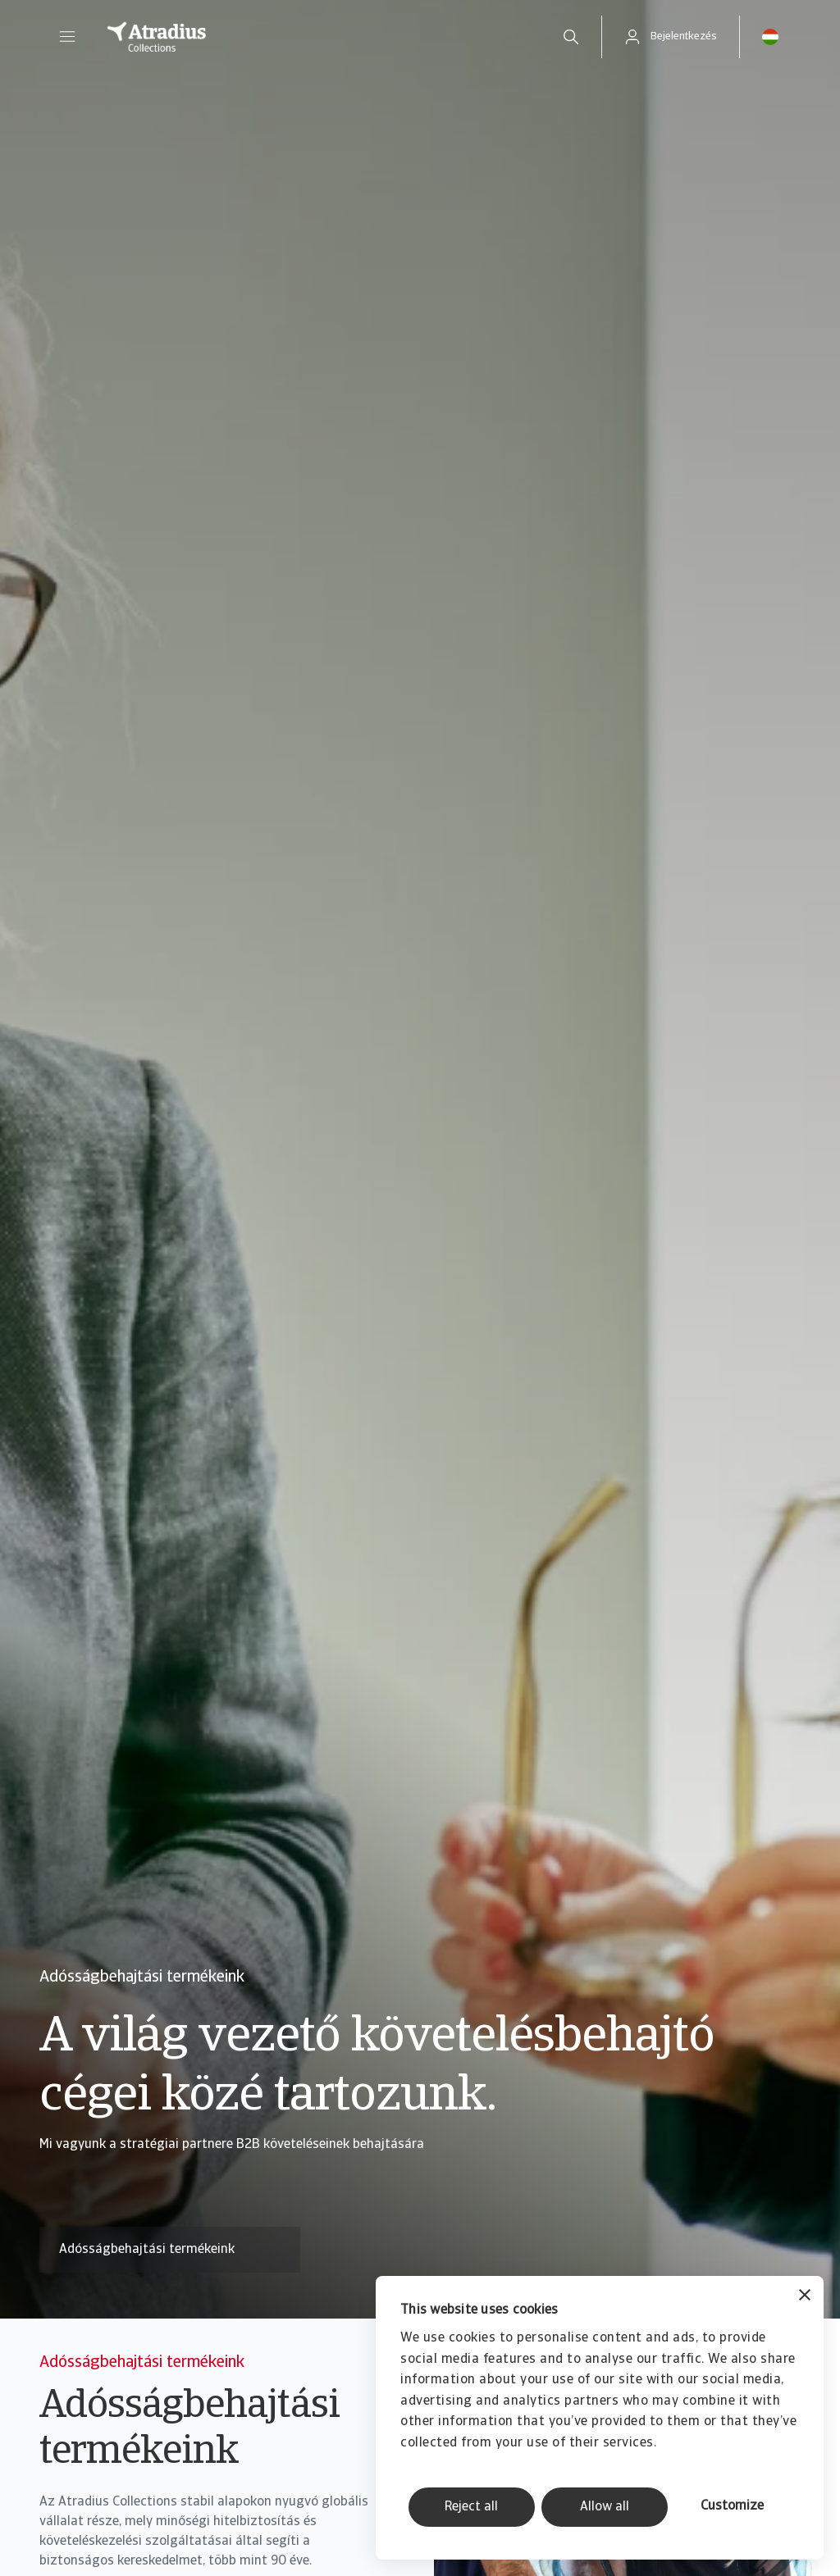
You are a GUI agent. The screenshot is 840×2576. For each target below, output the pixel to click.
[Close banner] (804, 2297)
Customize (732, 2506)
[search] (571, 36)
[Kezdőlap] (311, 36)
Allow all (604, 2507)
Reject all (471, 2507)
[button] (67, 37)
